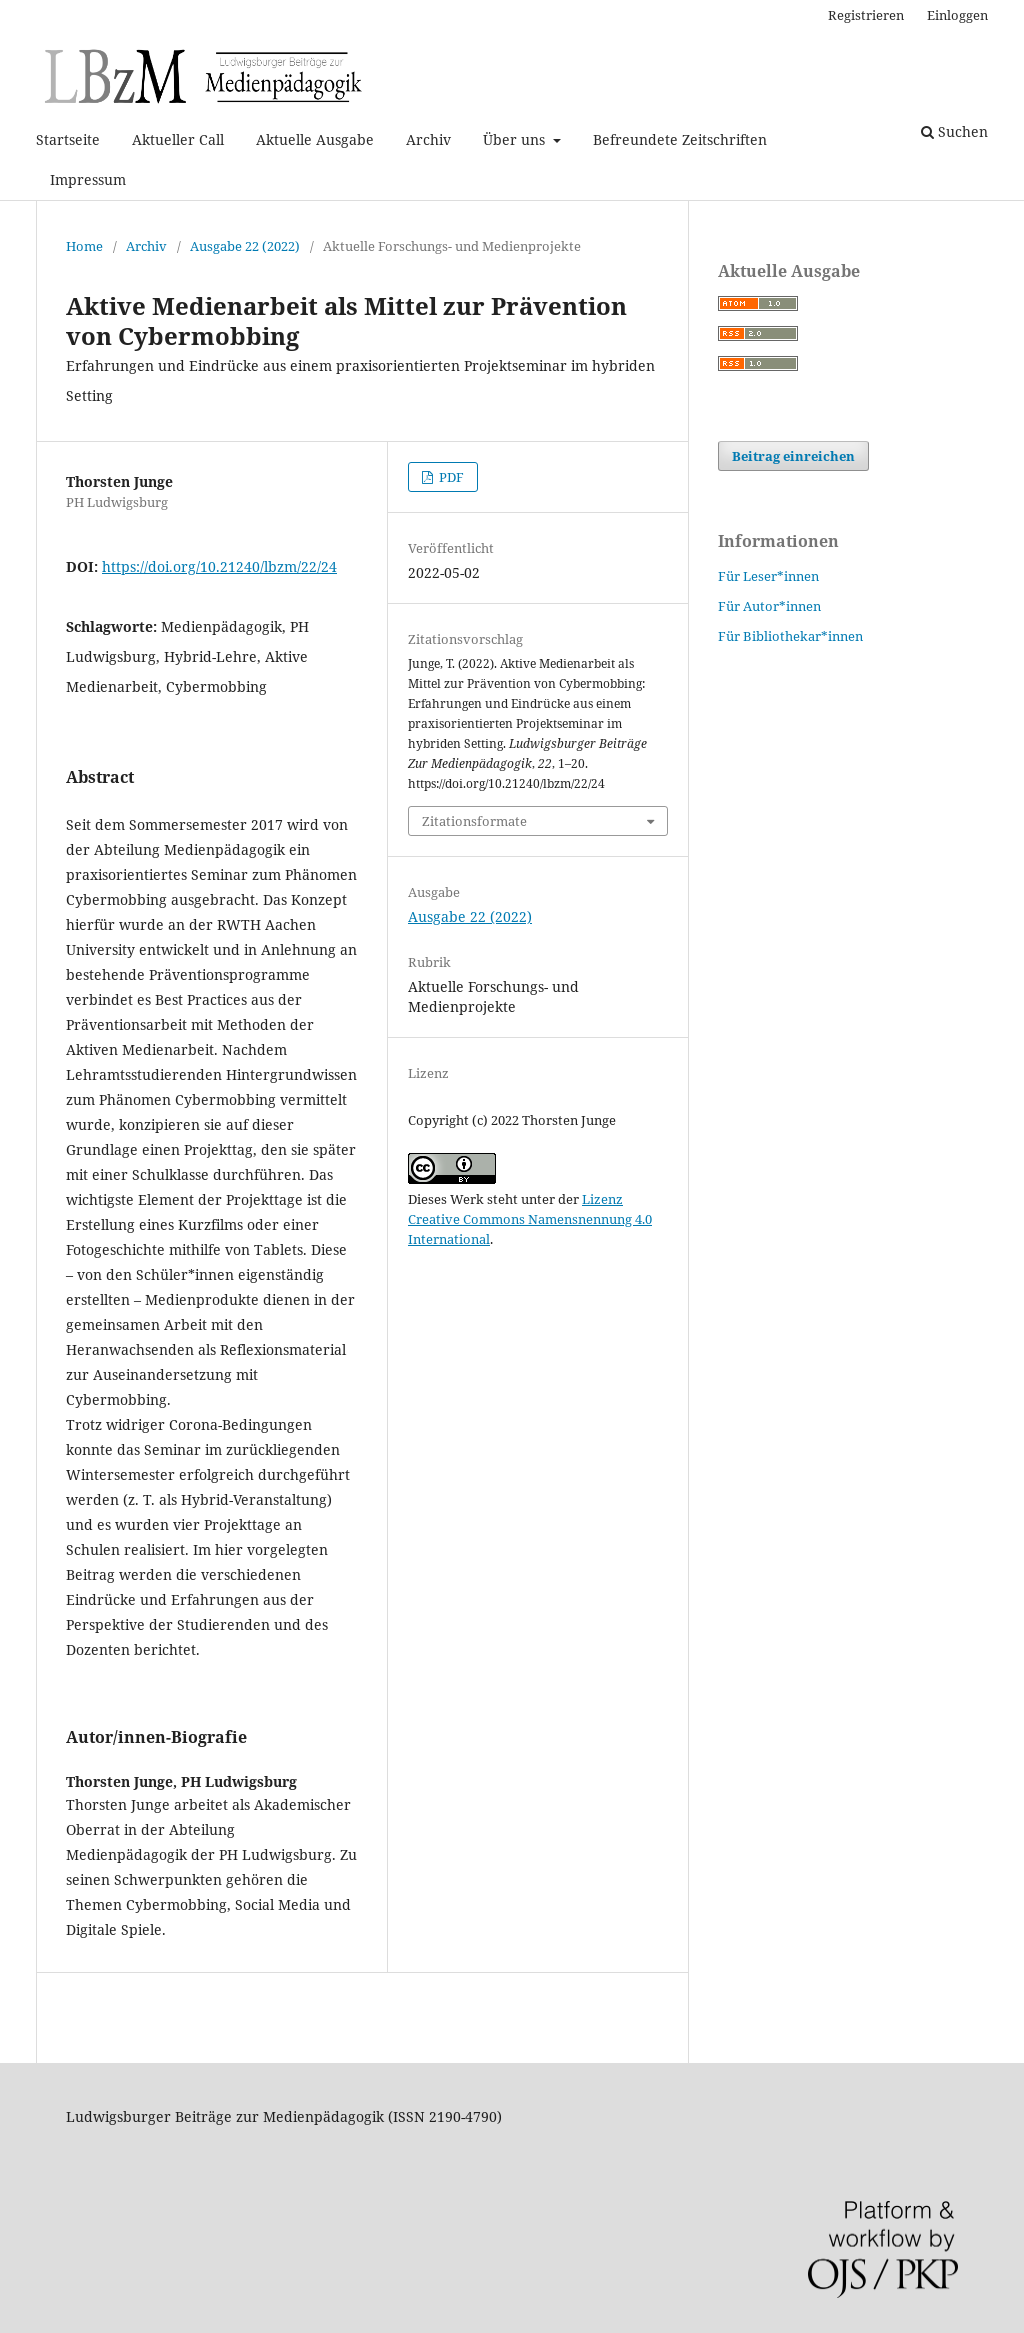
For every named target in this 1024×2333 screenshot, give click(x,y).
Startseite (68, 139)
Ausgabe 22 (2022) (245, 246)
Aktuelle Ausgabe (315, 139)
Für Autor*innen (769, 606)
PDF (450, 477)
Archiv (428, 139)
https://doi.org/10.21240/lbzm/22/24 (219, 566)
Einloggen (957, 15)
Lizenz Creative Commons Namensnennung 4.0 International (530, 1219)
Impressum (88, 179)
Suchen (954, 131)
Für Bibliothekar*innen (790, 636)
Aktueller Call (178, 139)
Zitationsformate (474, 821)
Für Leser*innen (768, 576)
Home (84, 246)
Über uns (516, 139)
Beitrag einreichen (793, 456)
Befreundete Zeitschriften (680, 139)
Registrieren (866, 15)
